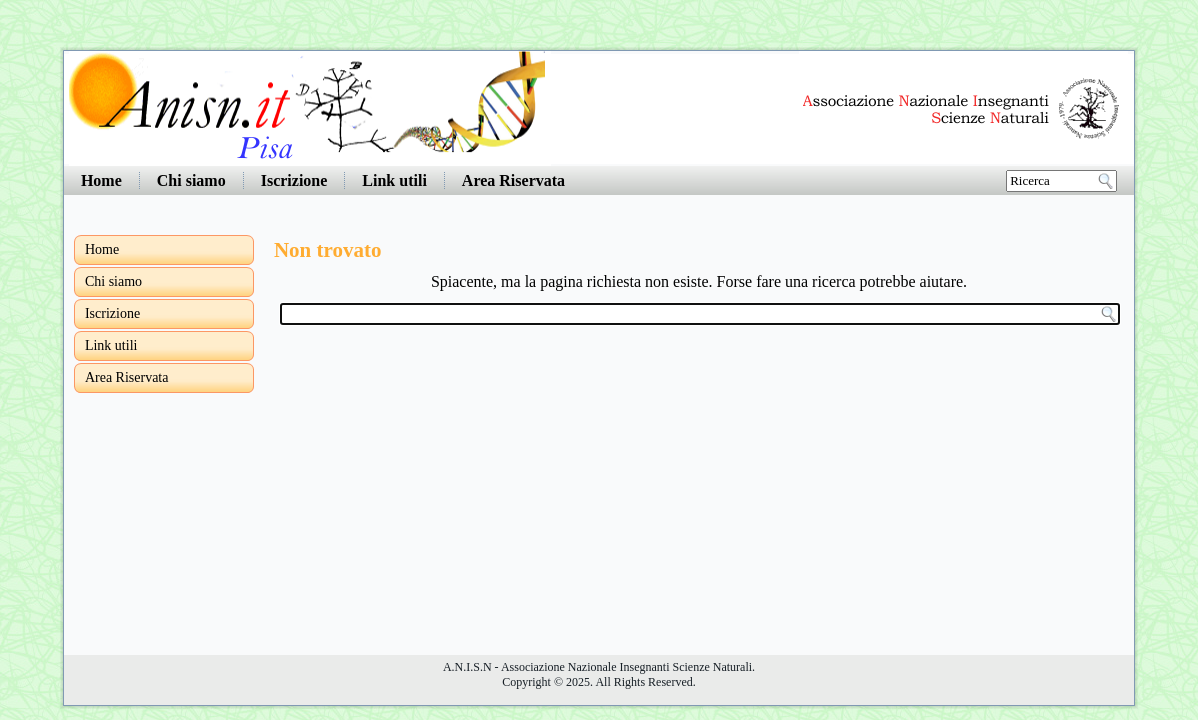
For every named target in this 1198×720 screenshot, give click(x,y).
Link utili (394, 180)
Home (101, 180)
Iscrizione (294, 180)
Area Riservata (513, 180)
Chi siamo (191, 180)
